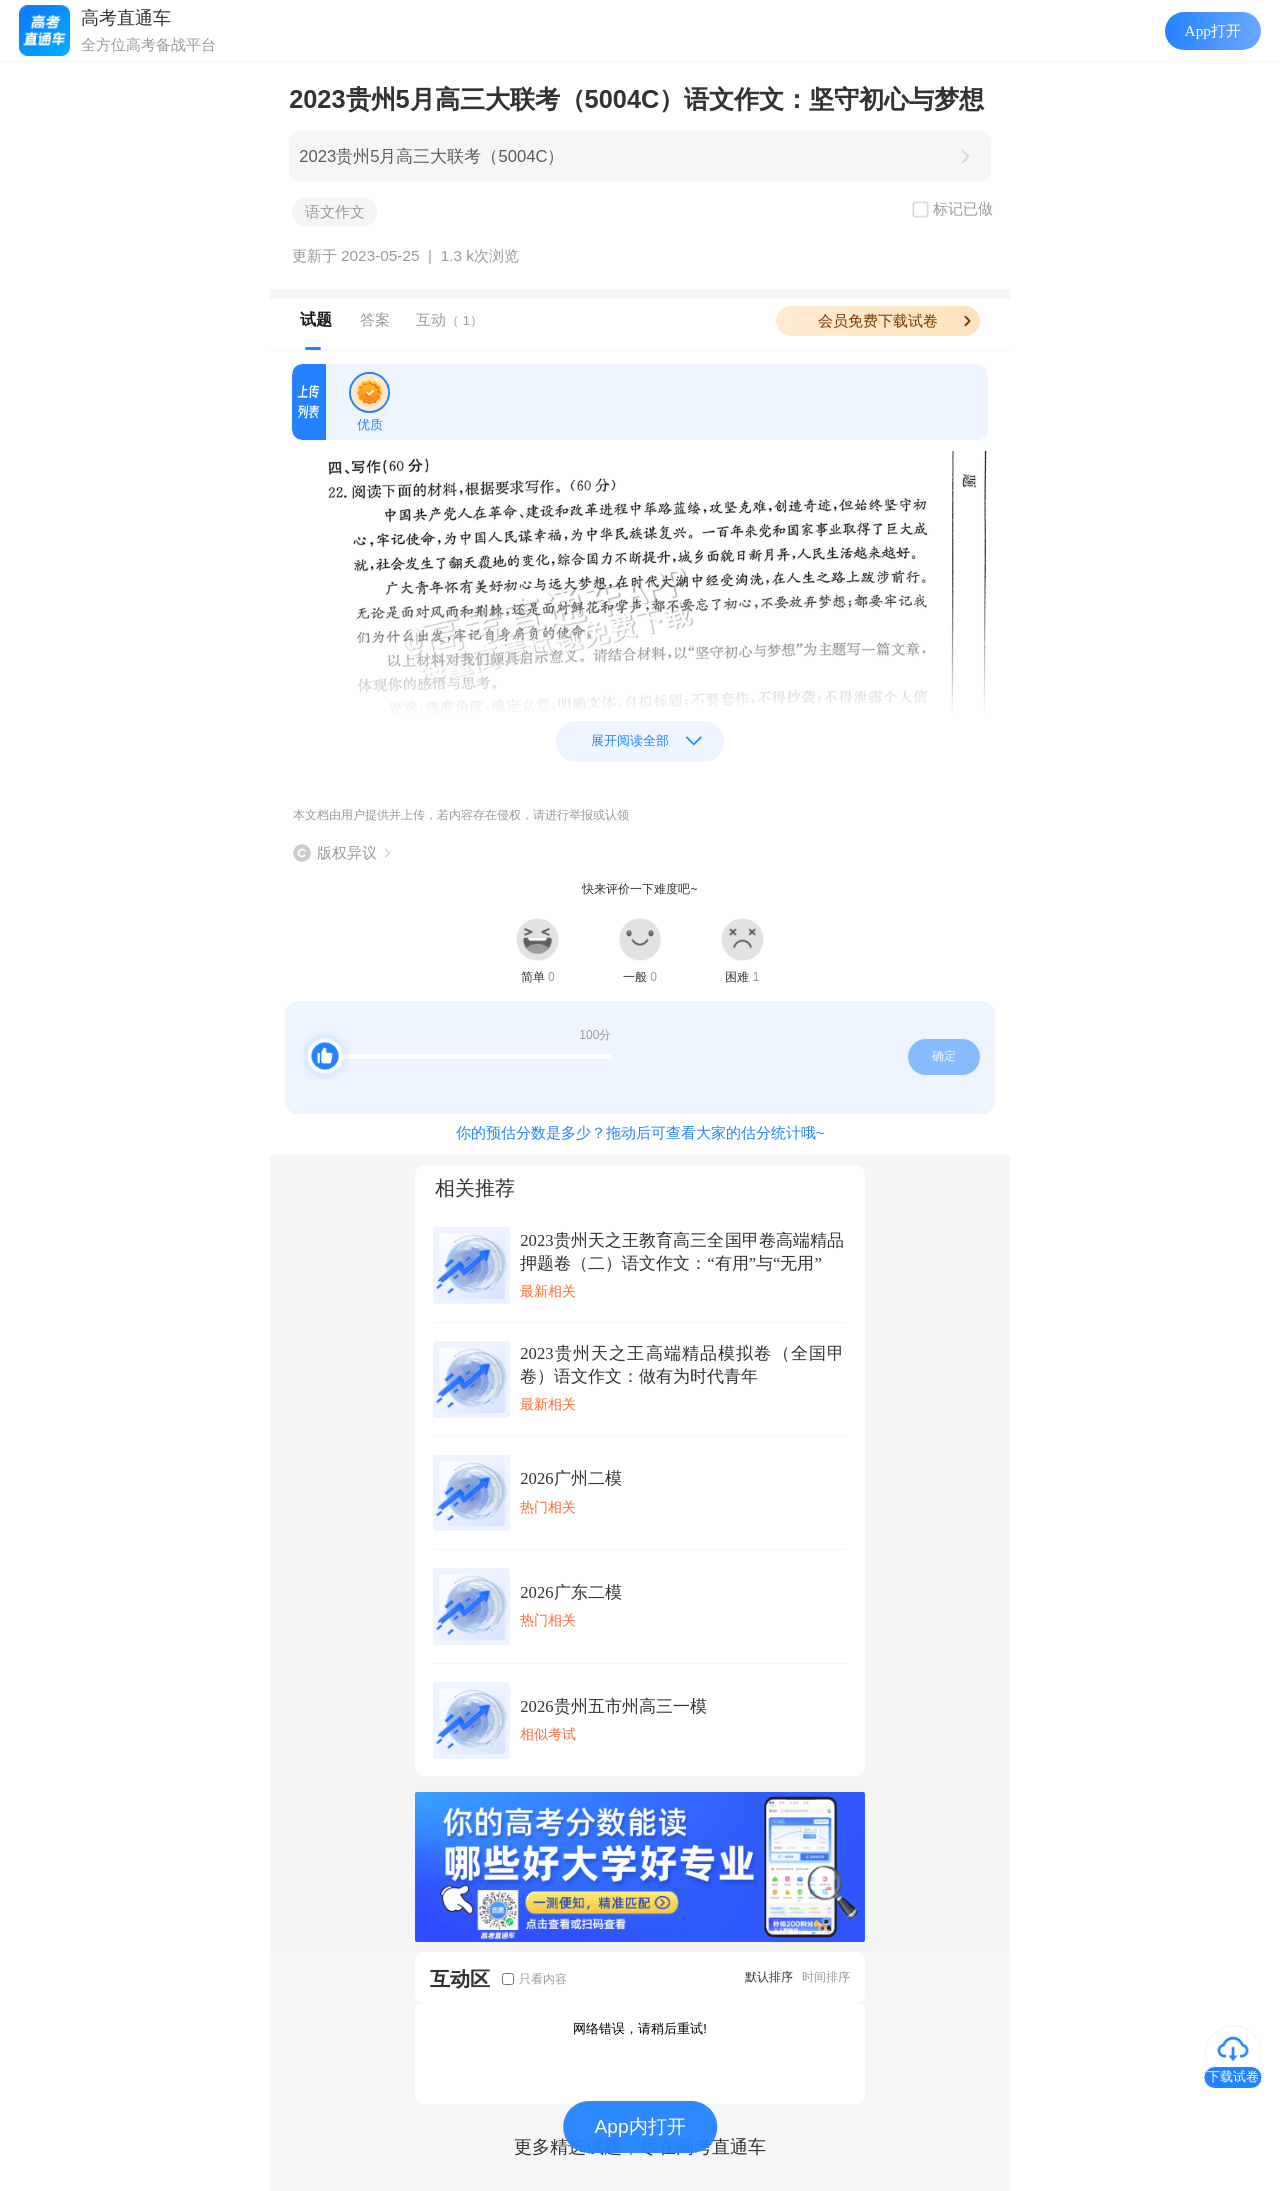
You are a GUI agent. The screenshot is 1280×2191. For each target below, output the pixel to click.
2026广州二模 (570, 1478)
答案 (375, 319)
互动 (449, 319)
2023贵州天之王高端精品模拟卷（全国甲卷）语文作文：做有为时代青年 (682, 1365)
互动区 (460, 1978)
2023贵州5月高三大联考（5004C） (431, 156)
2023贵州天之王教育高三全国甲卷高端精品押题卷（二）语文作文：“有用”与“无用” (682, 1252)
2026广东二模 (570, 1592)
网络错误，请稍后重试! (640, 2028)
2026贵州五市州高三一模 (613, 1706)
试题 (316, 319)
